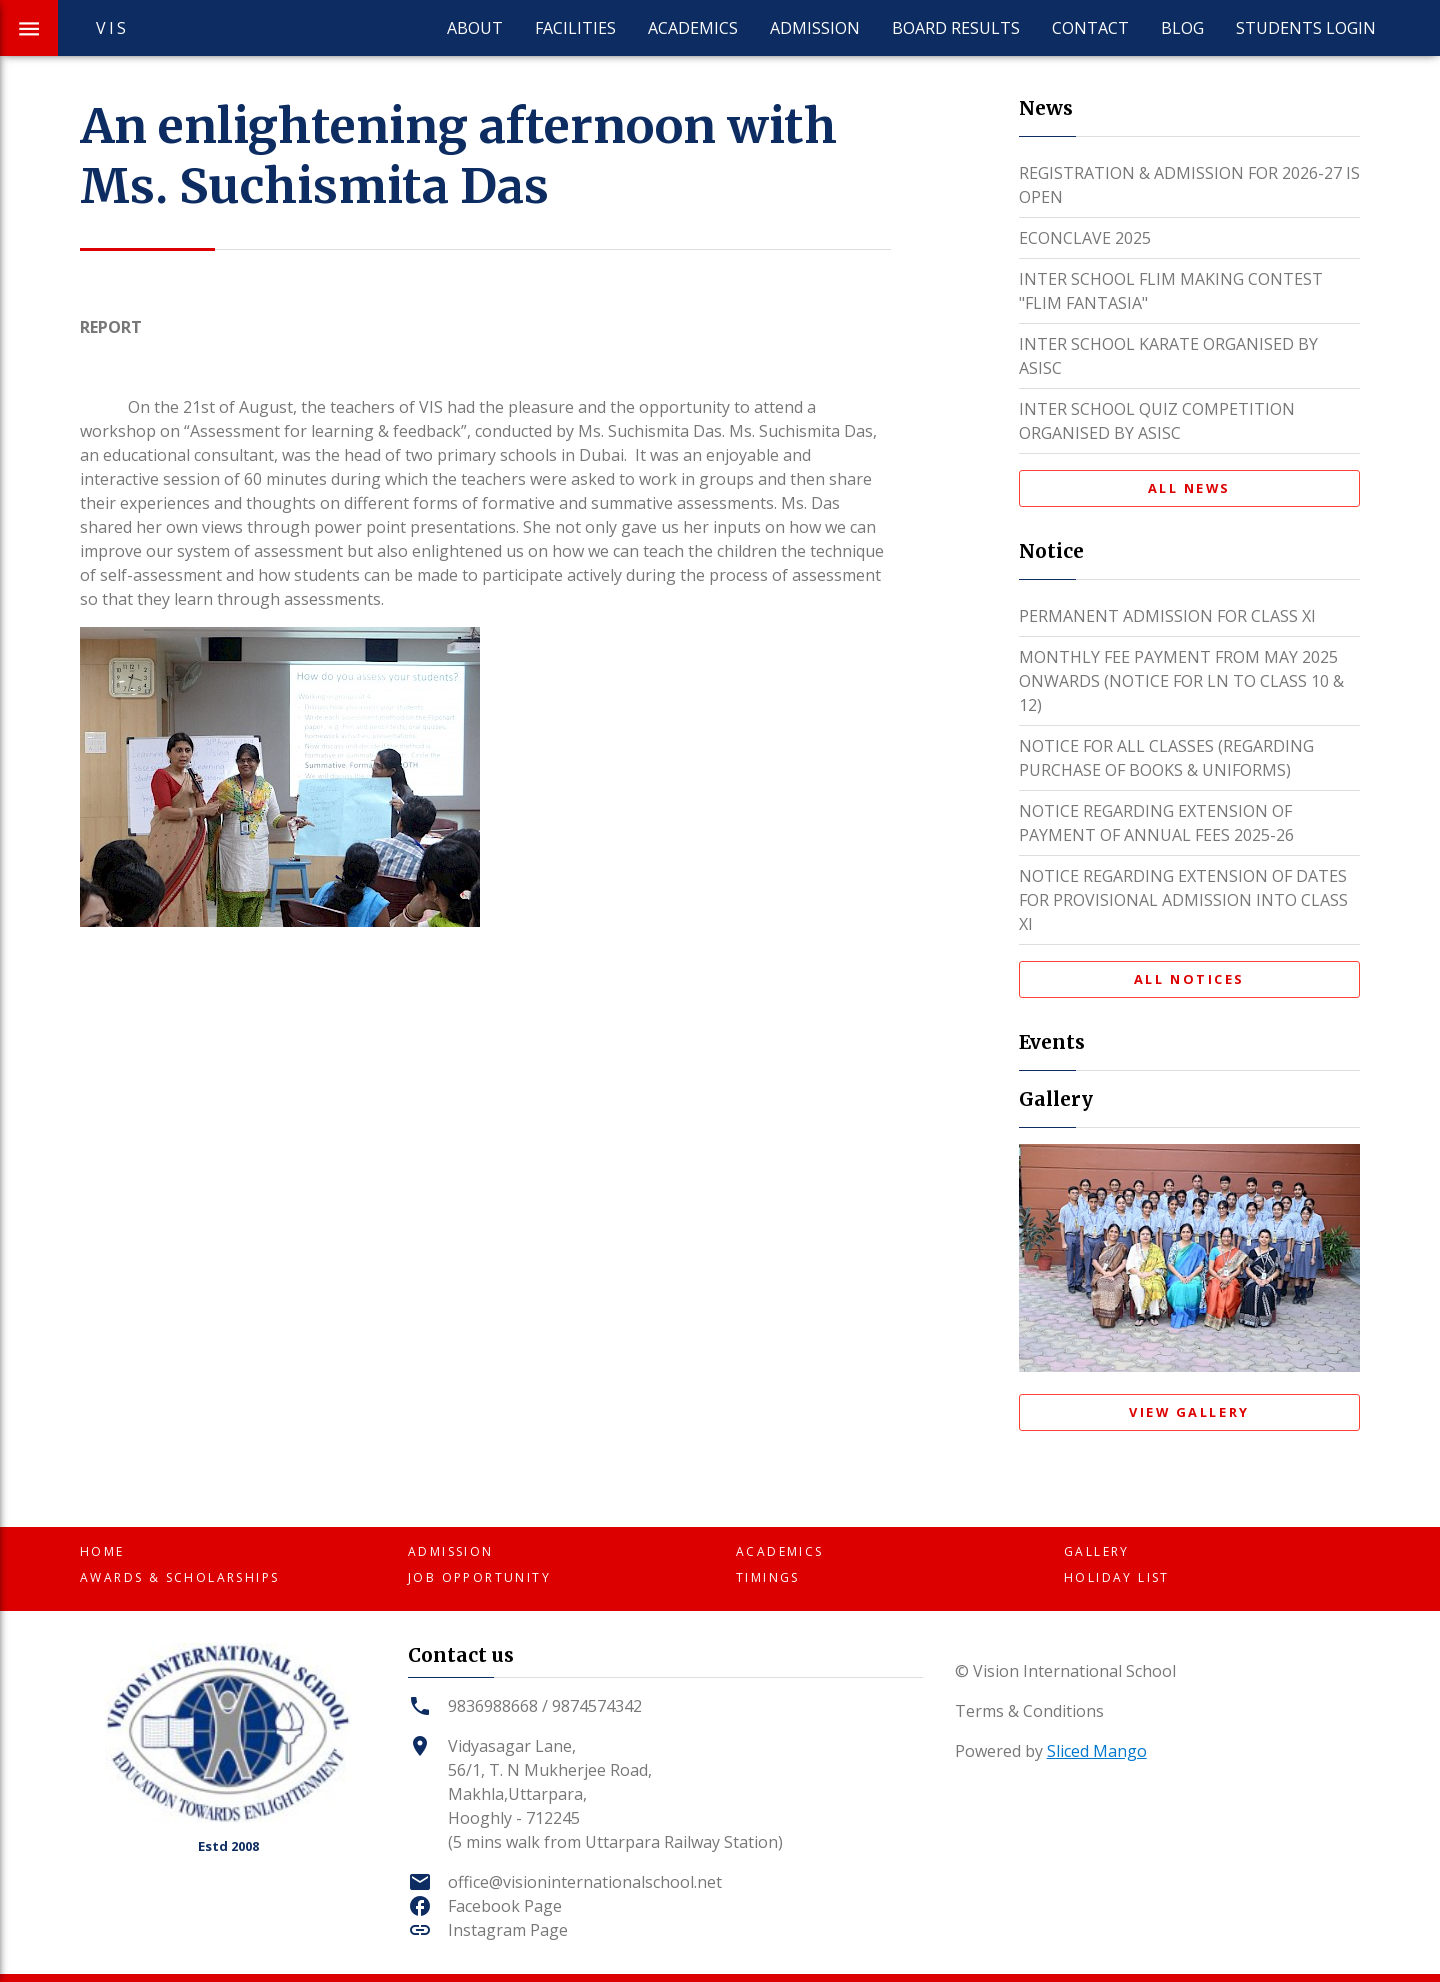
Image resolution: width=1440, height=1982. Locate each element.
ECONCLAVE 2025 (1085, 238)
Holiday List (1117, 1577)
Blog (1182, 28)
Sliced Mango (1097, 1751)
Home (102, 1551)
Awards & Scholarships (179, 1577)
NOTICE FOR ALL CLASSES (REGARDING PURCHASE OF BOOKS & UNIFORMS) (1166, 758)
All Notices (1189, 979)
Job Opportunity (479, 1577)
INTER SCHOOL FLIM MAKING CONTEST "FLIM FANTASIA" (1171, 291)
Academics (693, 28)
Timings (768, 1577)
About (475, 28)
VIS (113, 28)
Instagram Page (508, 1930)
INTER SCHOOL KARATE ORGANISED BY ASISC (1168, 356)
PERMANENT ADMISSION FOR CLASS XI (1167, 616)
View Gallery (1189, 1412)
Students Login (1306, 28)
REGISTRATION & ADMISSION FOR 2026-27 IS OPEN (1189, 185)
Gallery (1097, 1551)
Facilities (575, 28)
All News (1189, 488)
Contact (1090, 28)
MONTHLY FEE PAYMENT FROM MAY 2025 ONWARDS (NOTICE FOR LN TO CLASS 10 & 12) (1181, 681)
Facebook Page (505, 1906)
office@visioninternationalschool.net (585, 1882)
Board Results (956, 28)
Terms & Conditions (1029, 1711)
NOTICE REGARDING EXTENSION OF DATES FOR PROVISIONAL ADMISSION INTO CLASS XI (1183, 900)
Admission (815, 28)
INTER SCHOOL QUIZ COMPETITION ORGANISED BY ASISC (1157, 421)
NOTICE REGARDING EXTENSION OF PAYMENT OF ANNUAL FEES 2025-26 (1156, 823)
